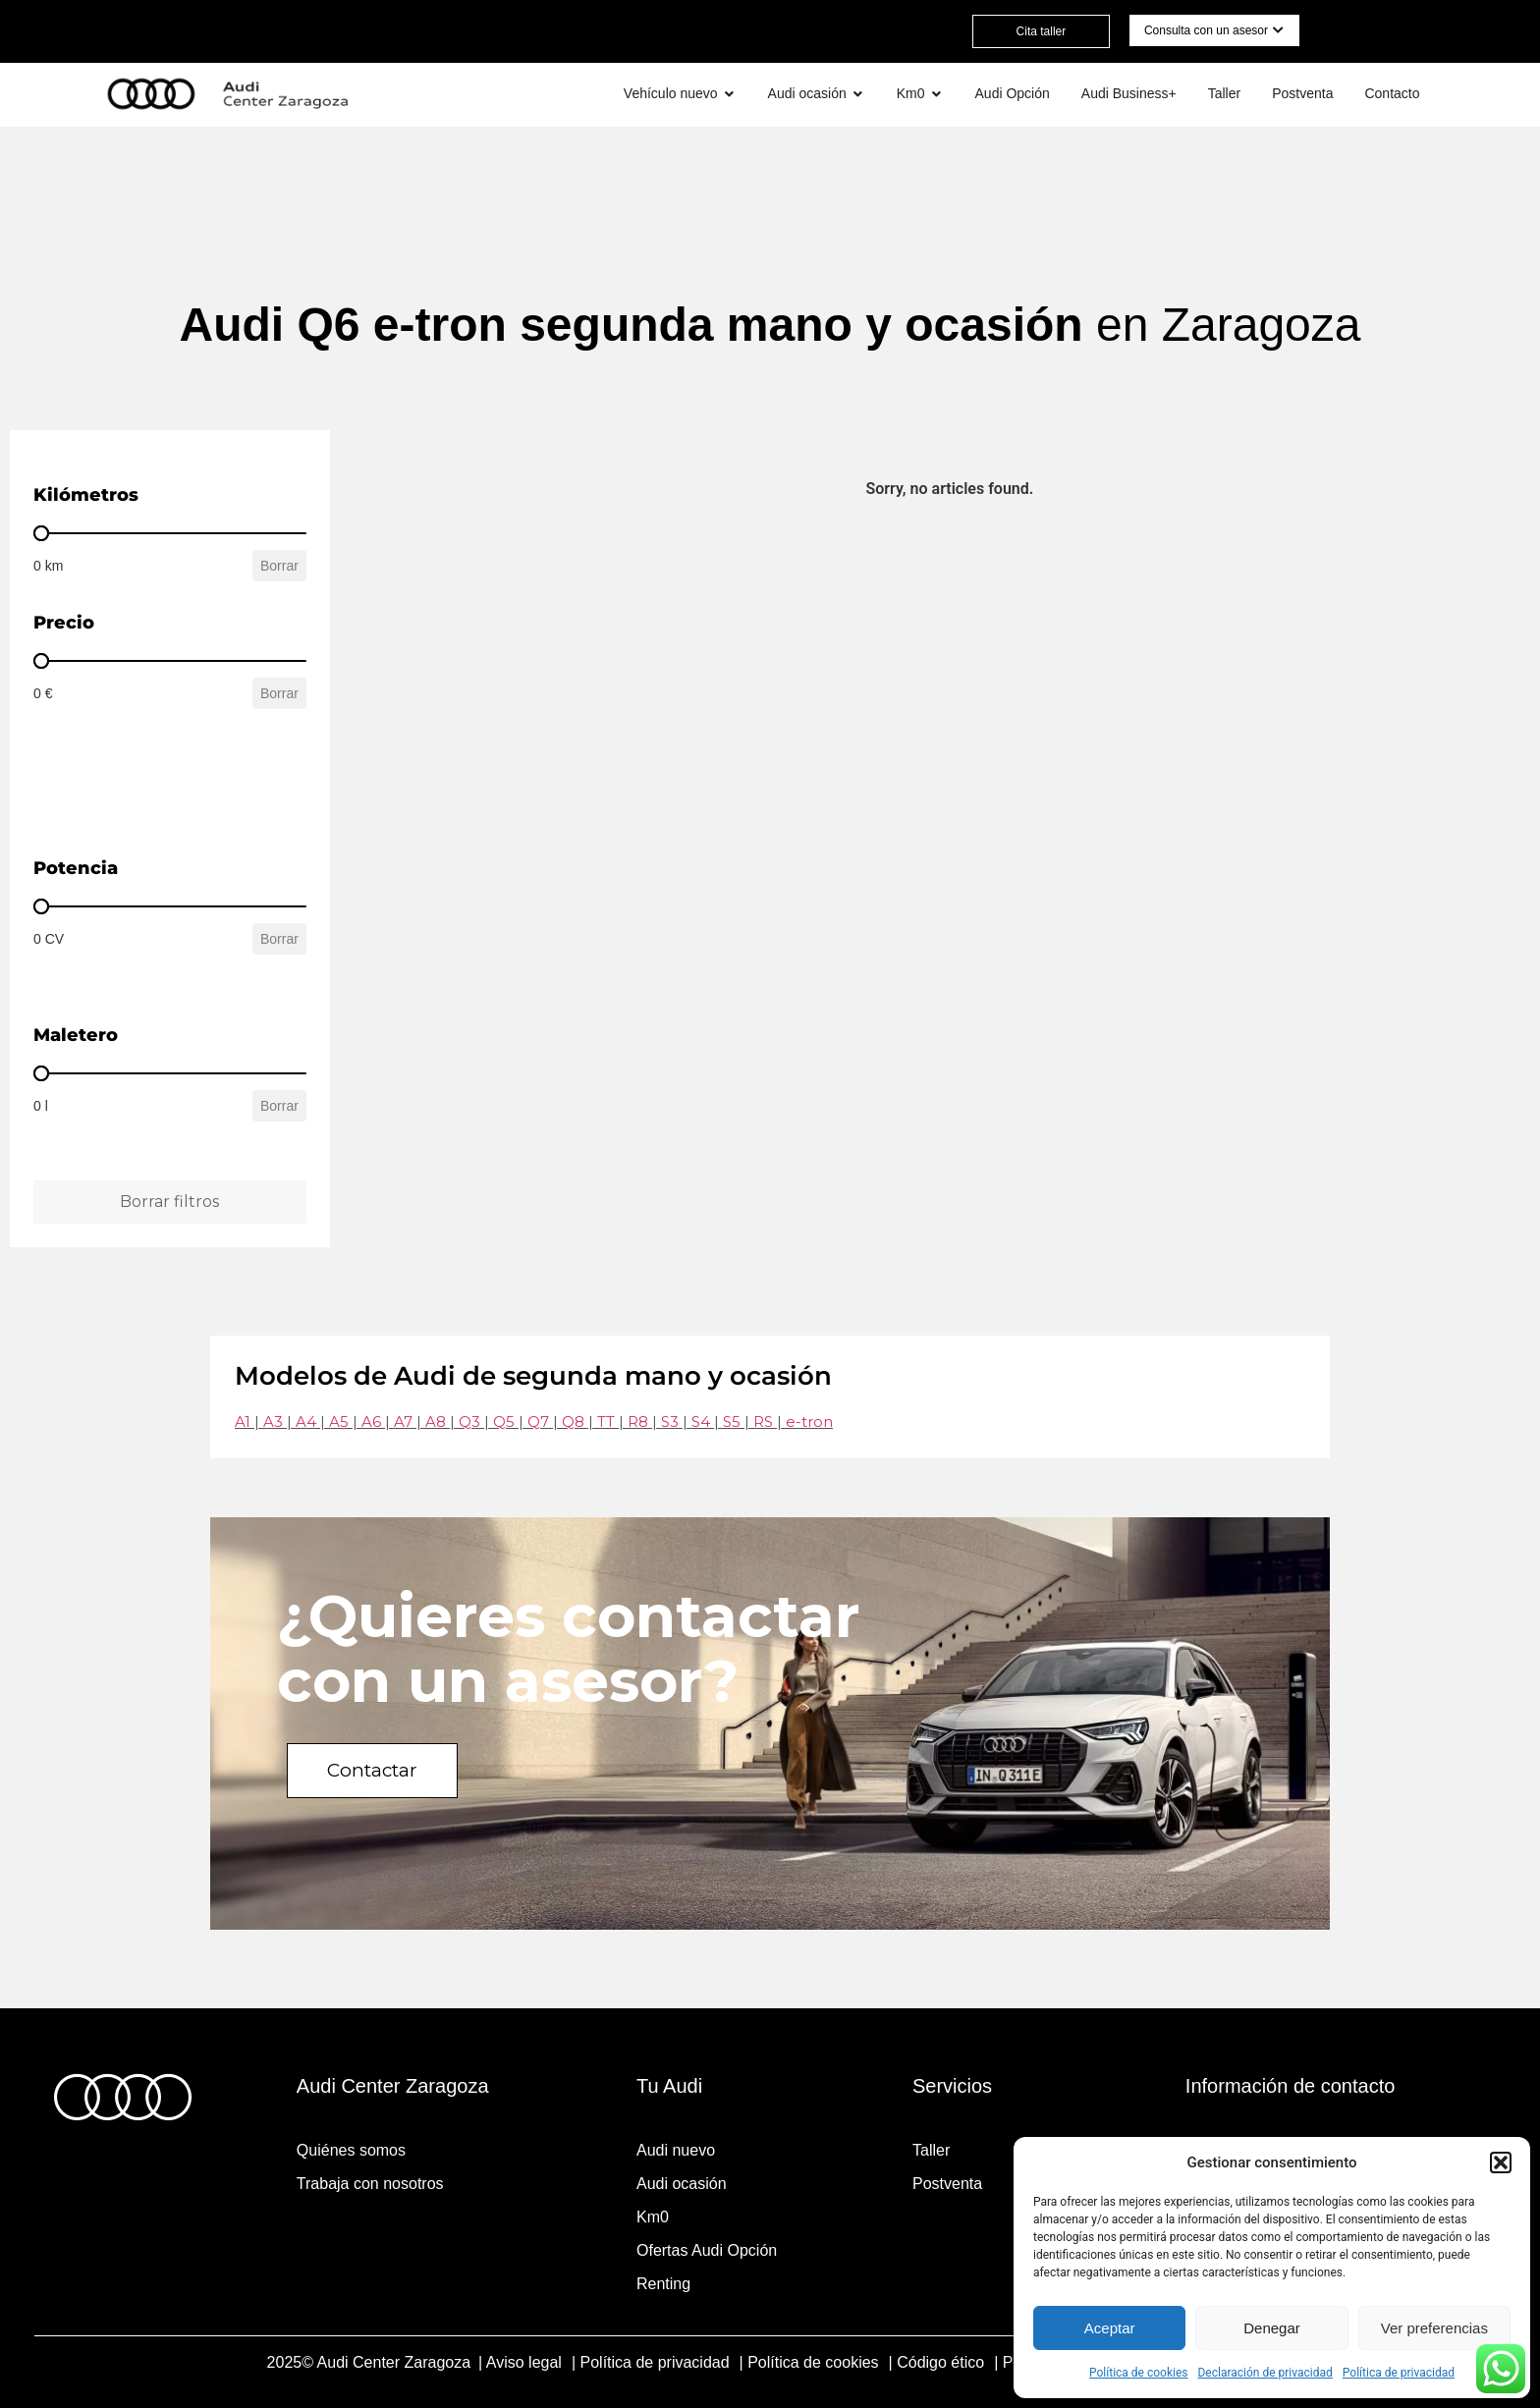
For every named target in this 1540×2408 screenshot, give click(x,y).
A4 (306, 1421)
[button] (1501, 2162)
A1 (242, 1421)
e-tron (809, 1421)
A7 (403, 1421)
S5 (732, 1421)
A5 (339, 1421)
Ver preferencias (1434, 2328)
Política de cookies (1138, 2373)
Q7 (538, 1421)
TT (606, 1421)
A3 (273, 1421)
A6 (371, 1421)
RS (763, 1421)
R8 (638, 1421)
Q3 (469, 1421)
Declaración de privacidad (1264, 2373)
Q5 (504, 1421)
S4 (700, 1421)
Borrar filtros (169, 1201)
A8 (435, 1421)
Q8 (573, 1421)
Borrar (279, 566)
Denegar (1271, 2328)
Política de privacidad (1399, 2373)
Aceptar (1109, 2328)
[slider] (41, 533)
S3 (670, 1421)
